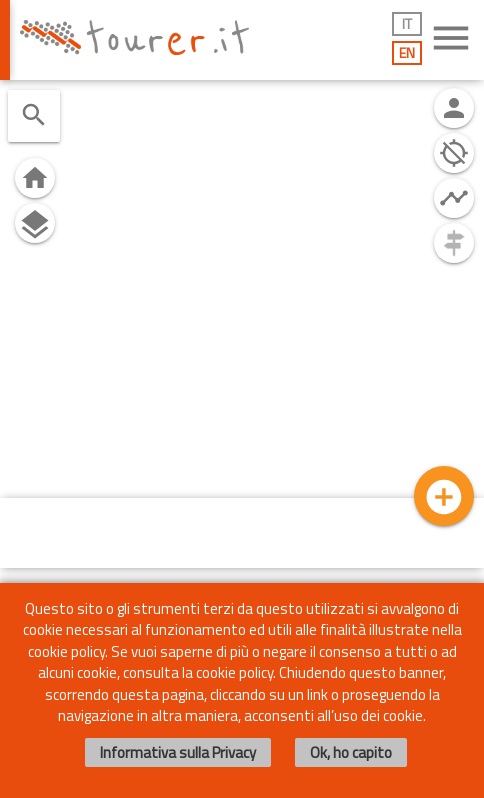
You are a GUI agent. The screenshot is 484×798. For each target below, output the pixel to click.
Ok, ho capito (351, 752)
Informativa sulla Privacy (178, 752)
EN (407, 52)
